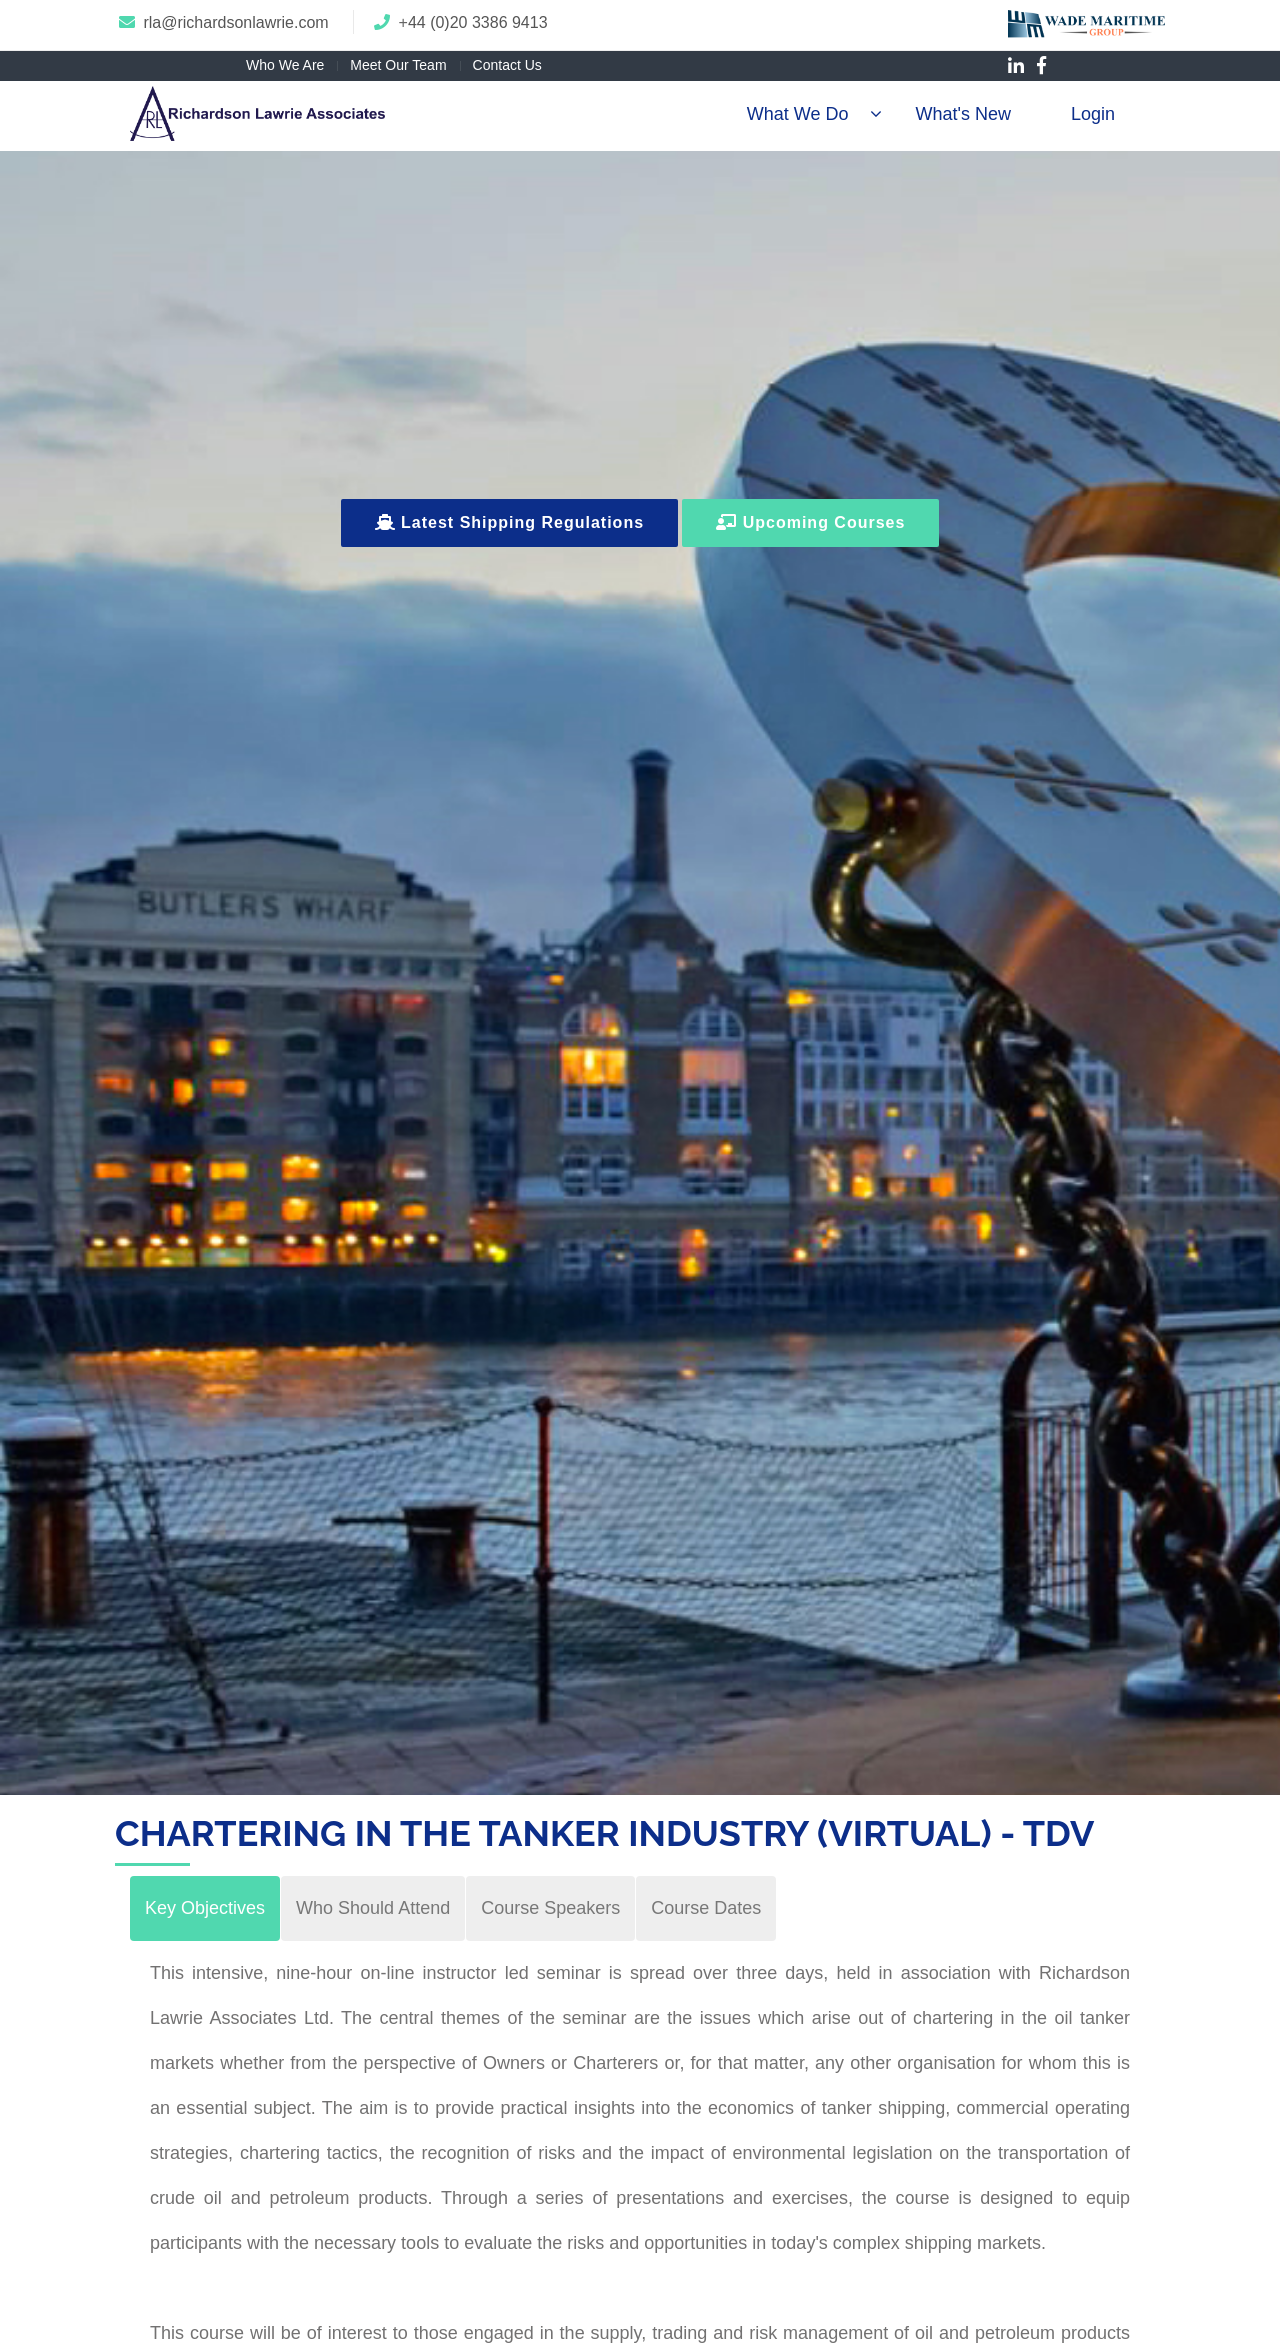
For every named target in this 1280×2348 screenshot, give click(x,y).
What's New (962, 114)
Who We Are (285, 65)
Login (1093, 114)
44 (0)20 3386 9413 (478, 22)
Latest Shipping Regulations (509, 522)
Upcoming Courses (810, 522)
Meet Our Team (398, 65)
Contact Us (507, 65)
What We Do (798, 114)
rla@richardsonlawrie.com (235, 22)
